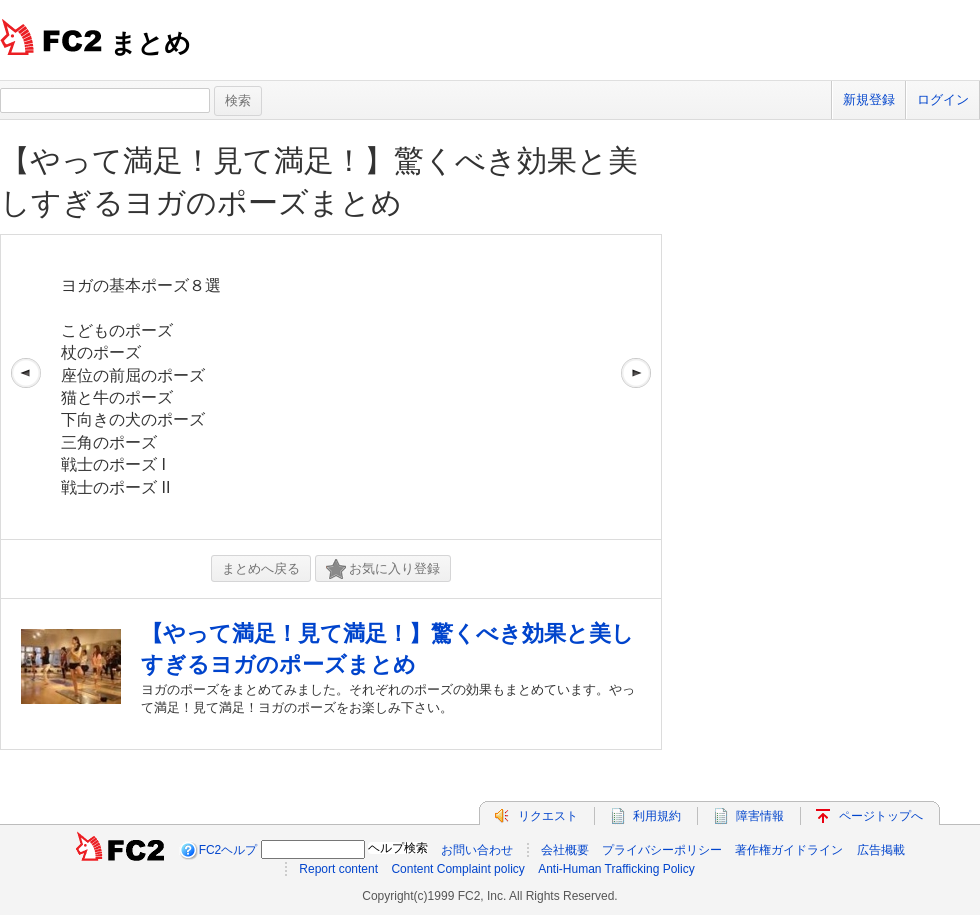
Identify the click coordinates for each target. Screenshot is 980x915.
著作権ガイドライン (789, 850)
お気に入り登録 (383, 569)
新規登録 (869, 99)
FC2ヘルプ (228, 850)
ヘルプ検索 (398, 848)
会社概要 (565, 850)
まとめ (150, 43)
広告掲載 (881, 850)
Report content (338, 869)
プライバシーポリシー (662, 850)
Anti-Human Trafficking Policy (616, 869)
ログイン (943, 99)
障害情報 (760, 816)
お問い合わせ (477, 850)
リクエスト (548, 816)
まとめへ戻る (261, 568)
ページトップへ (881, 816)
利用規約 (657, 816)
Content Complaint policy (457, 869)
